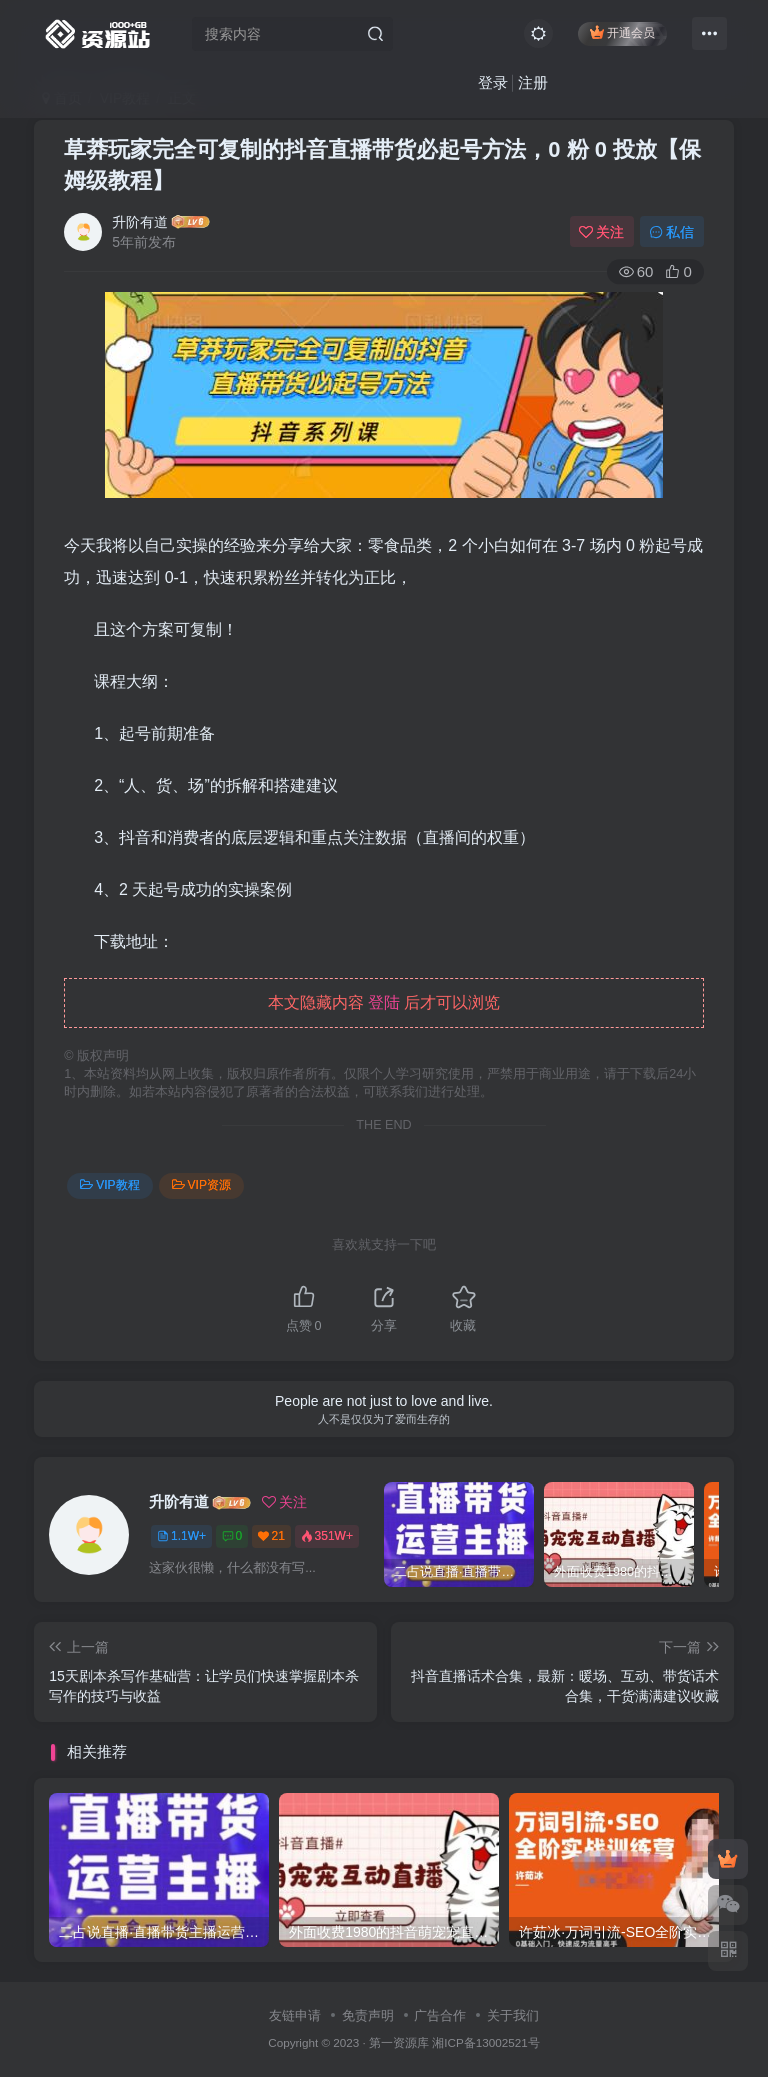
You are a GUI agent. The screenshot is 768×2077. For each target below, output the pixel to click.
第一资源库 (399, 2042)
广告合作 (440, 2015)
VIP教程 (109, 1185)
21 (271, 1536)
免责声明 (368, 2015)
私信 (672, 232)
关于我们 (513, 2015)
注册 (533, 82)
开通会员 (622, 32)
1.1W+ (181, 1536)
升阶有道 (140, 222)
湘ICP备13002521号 (485, 2042)
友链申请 (295, 2015)
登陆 (384, 1002)
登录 (493, 82)
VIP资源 (201, 1185)
